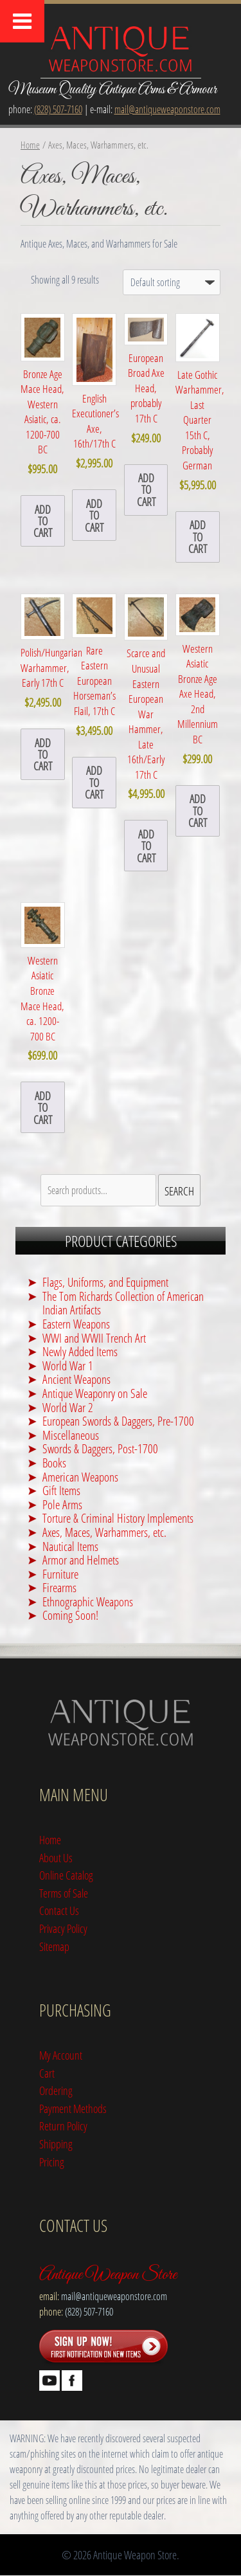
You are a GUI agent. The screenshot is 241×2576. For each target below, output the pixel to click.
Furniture (60, 1574)
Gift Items (61, 1490)
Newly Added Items (80, 1351)
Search (179, 1191)
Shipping (56, 2144)
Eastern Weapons (76, 1323)
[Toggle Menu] (22, 21)
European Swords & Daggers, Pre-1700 (118, 1420)
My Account (60, 2055)
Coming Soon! (70, 1615)
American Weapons (80, 1476)
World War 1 (67, 1365)
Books (54, 1462)
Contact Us (59, 1910)
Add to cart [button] (42, 521)
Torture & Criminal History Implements (117, 1518)
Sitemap (54, 1946)
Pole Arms (62, 1504)
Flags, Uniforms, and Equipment (105, 1282)
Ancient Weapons (76, 1379)
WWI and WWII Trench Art (94, 1338)
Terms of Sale (63, 1893)
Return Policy (63, 2126)
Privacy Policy (63, 1928)
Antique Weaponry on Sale (94, 1393)
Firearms (59, 1587)
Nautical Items (70, 1546)
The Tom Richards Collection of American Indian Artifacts (123, 1303)
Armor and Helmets (80, 1559)
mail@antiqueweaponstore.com (167, 109)
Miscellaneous (70, 1435)
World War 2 (67, 1407)
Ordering (56, 2090)
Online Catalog (66, 1875)
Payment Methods (73, 2108)
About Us (56, 1857)
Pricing (51, 2162)
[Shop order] (171, 282)
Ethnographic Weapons (87, 1601)
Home (30, 144)
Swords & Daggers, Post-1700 (100, 1448)
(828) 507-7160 (58, 109)
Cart (47, 2073)
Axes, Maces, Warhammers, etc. (104, 1532)
